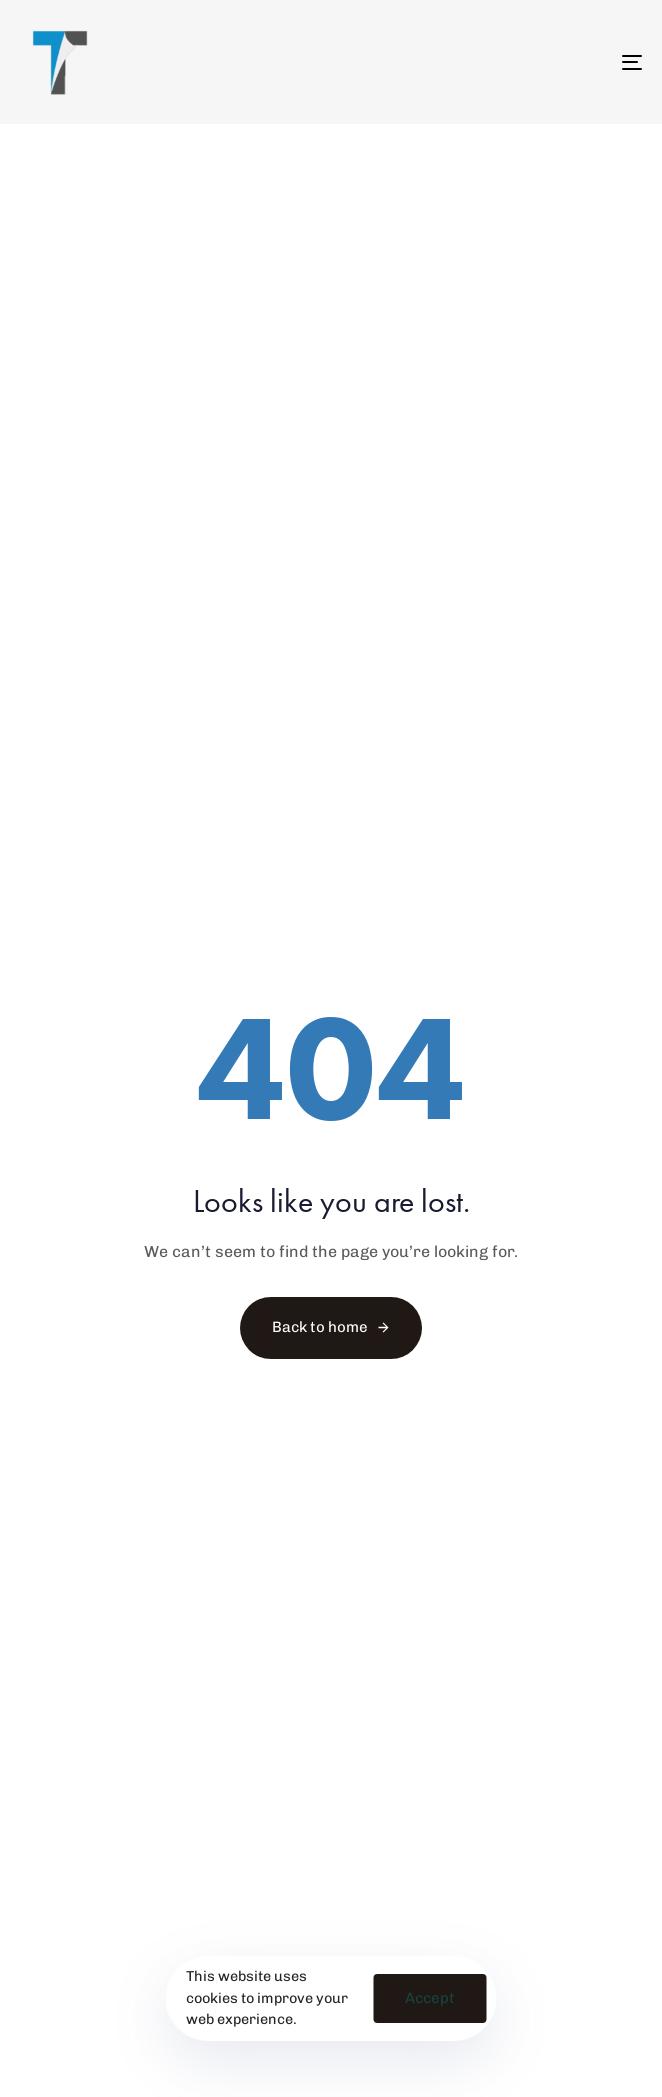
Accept (430, 1998)
